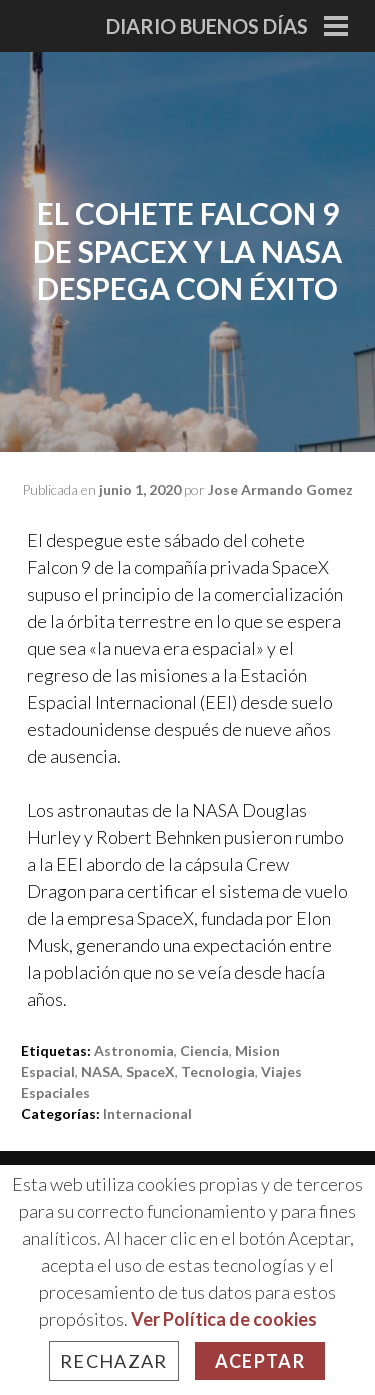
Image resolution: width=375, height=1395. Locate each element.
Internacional (147, 1113)
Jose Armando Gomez (280, 489)
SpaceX (150, 1071)
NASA (100, 1071)
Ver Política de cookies (224, 1319)
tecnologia (218, 1071)
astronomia (134, 1050)
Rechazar (114, 1361)
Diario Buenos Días (207, 26)
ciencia (204, 1050)
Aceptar (260, 1361)
